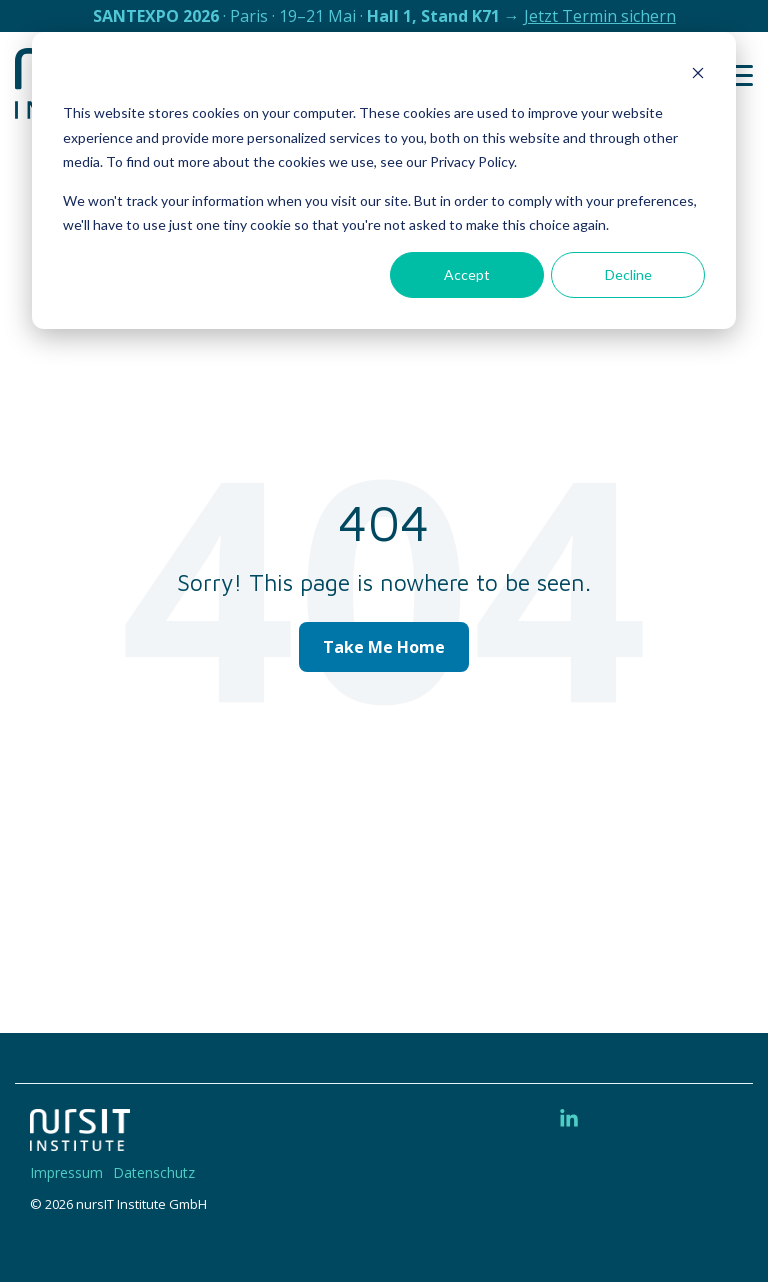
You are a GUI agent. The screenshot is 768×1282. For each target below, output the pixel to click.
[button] (738, 74)
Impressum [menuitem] (66, 1172)
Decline (628, 274)
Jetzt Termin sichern (600, 16)
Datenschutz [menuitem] (154, 1172)
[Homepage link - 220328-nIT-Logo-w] (80, 1140)
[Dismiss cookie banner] (698, 75)
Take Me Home (384, 647)
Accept (467, 274)
